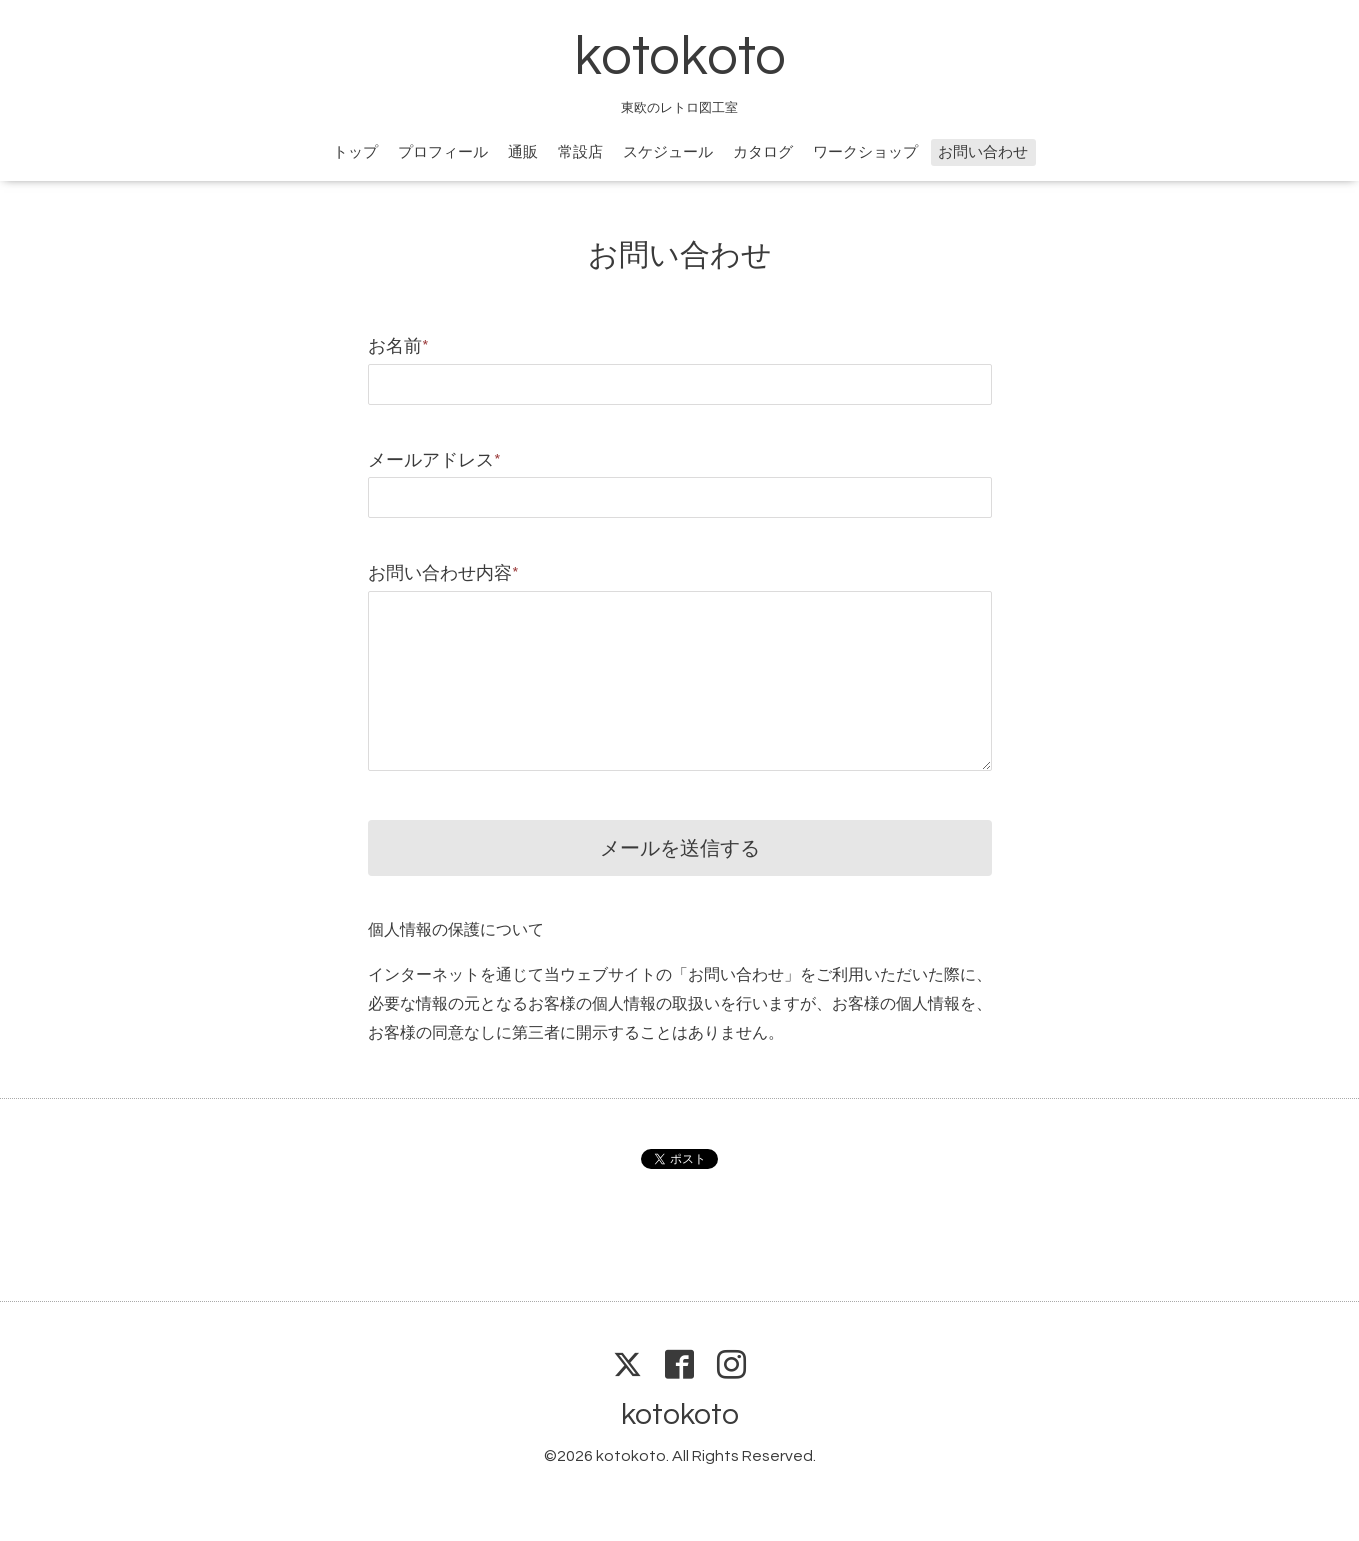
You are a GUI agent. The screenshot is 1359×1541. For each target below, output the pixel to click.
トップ (355, 152)
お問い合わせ (983, 152)
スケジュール (668, 152)
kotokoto (680, 57)
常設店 (580, 152)
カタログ (763, 152)
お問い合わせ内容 (443, 573)
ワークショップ (865, 152)
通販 (523, 152)
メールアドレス (434, 460)
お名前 (398, 346)
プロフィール (443, 152)
